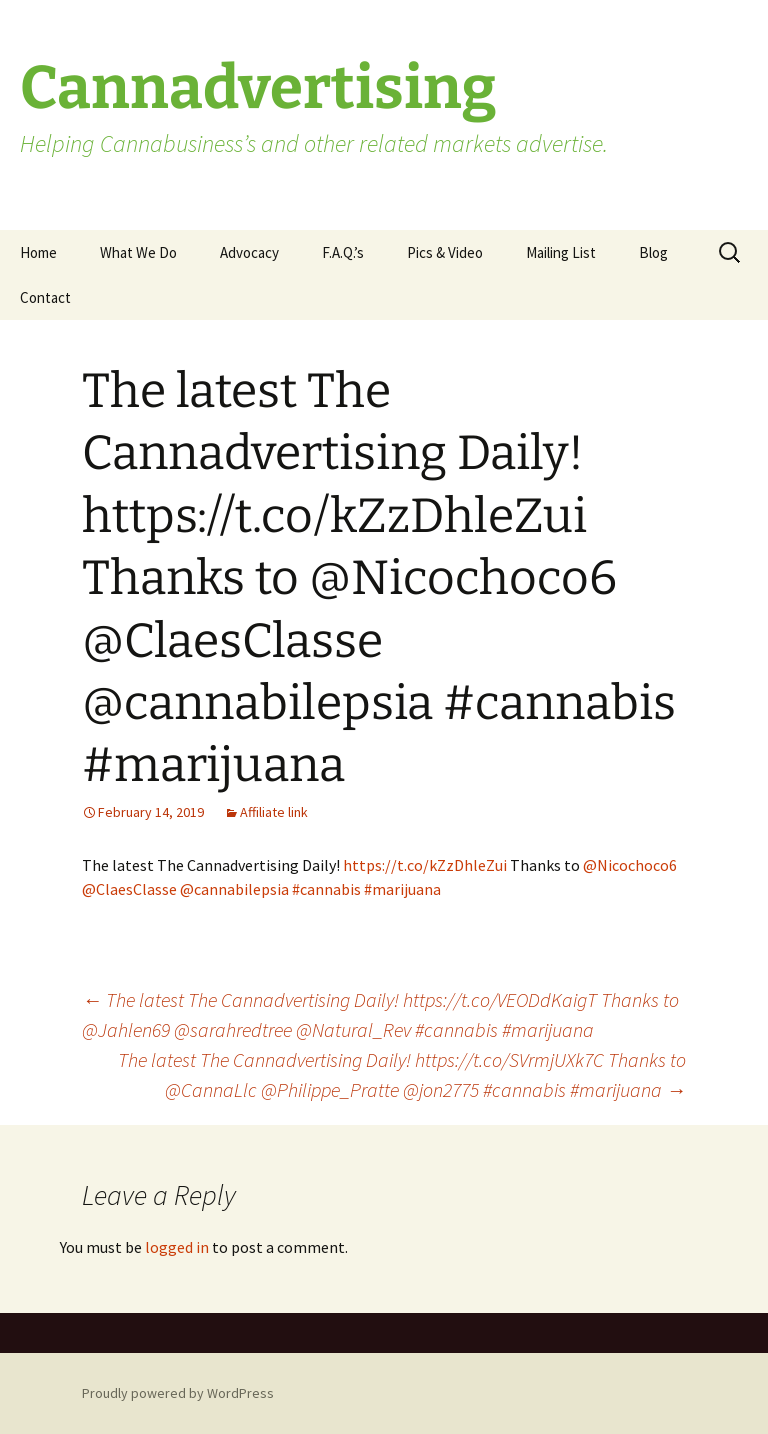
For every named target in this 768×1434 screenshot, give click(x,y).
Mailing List (561, 252)
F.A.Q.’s (343, 252)
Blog (653, 252)
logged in (177, 1247)
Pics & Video (445, 252)
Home (38, 252)
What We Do (138, 252)
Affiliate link (274, 812)
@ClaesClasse (129, 889)
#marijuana (402, 889)
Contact (45, 297)
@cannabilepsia (234, 889)
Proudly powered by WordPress (178, 1393)
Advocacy (249, 252)
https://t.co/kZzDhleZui (425, 865)
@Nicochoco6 (630, 865)
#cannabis (326, 889)
